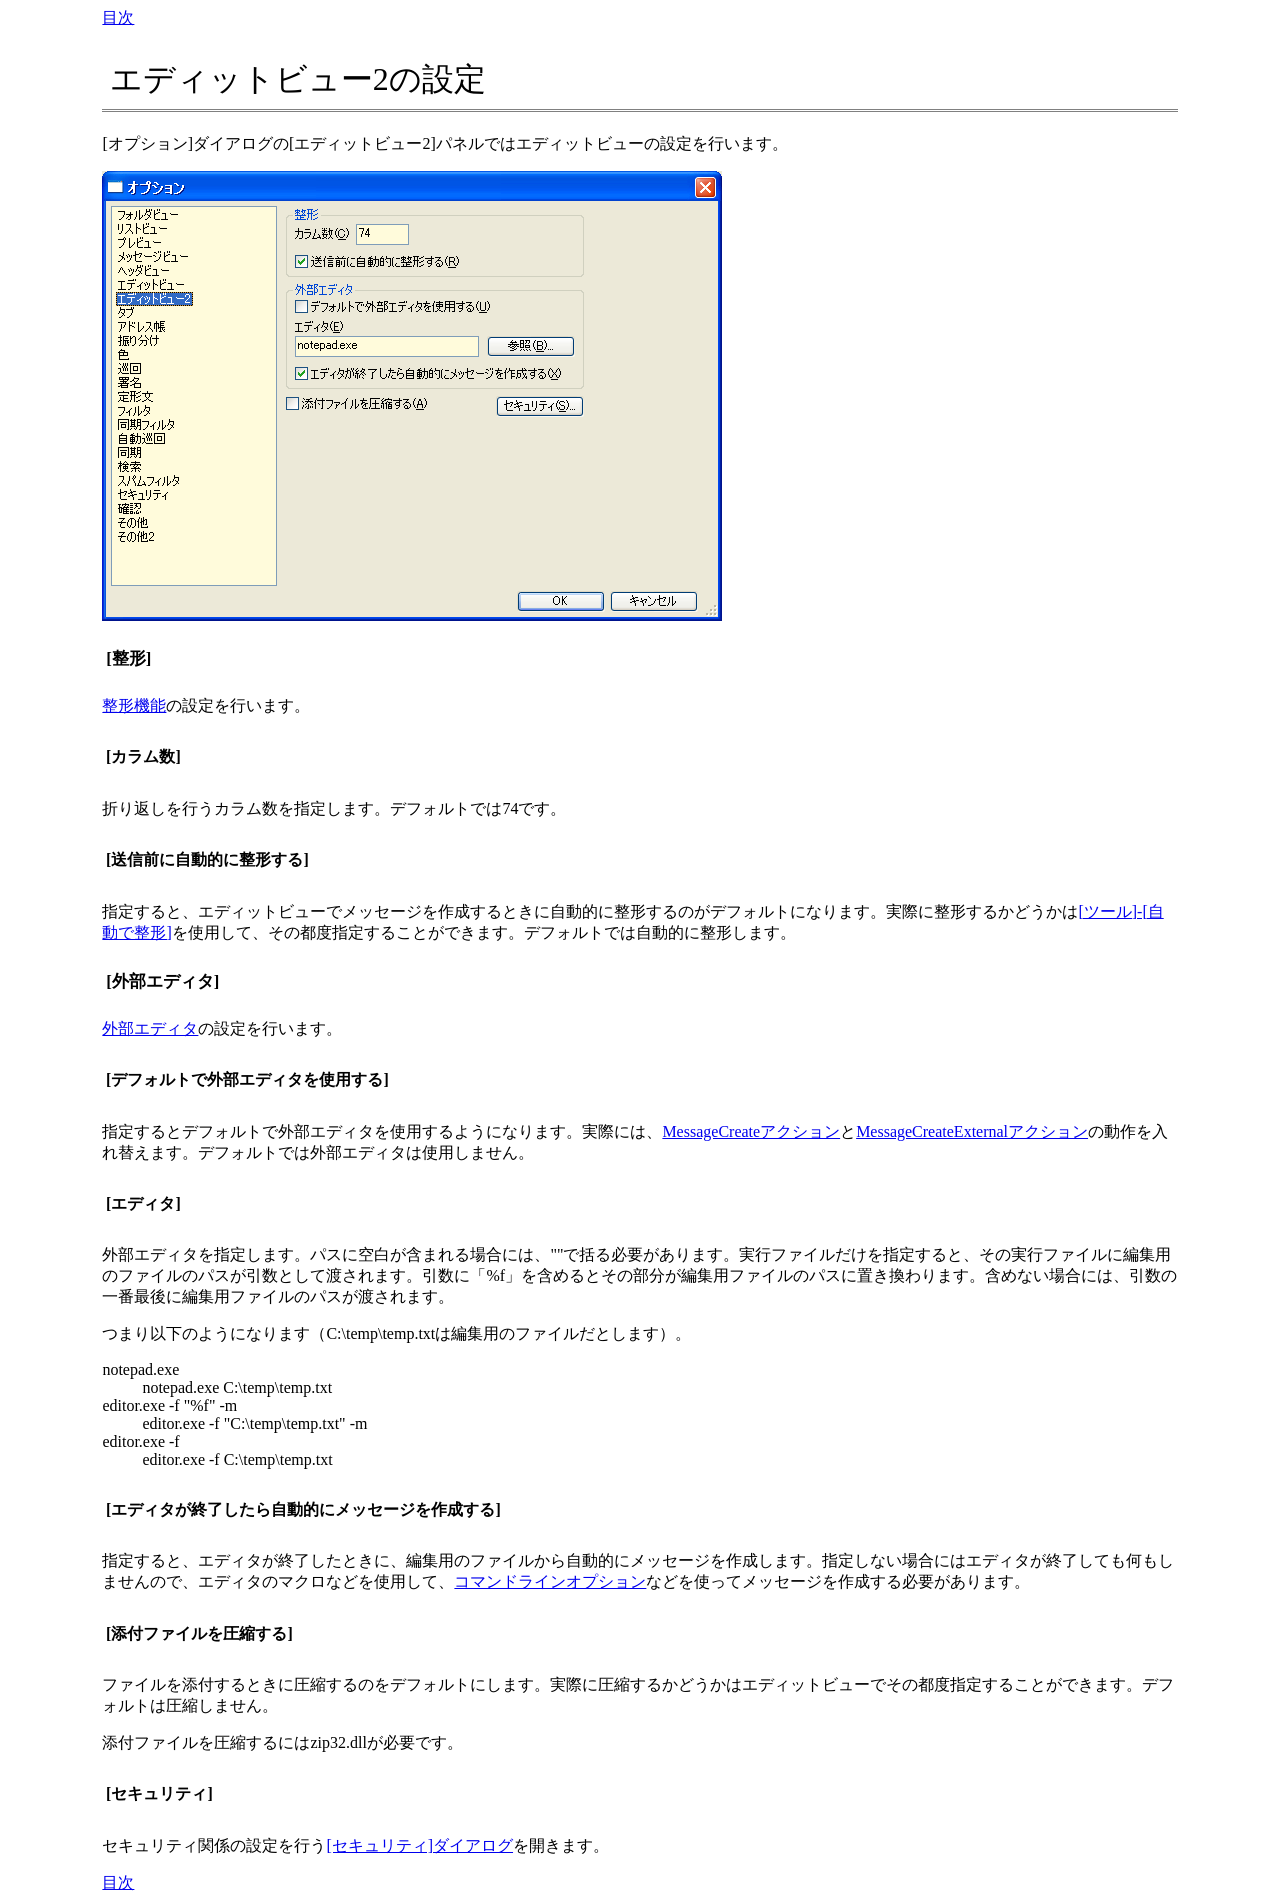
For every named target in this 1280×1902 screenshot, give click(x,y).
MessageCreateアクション (751, 1131)
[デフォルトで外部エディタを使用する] (247, 1079)
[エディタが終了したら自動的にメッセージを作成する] (303, 1509)
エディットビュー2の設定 (298, 79)
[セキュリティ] (159, 1793)
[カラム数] (143, 756)
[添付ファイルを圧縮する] (199, 1633)
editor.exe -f (140, 1441)
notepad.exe (140, 1369)
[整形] (128, 658)
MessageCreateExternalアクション (972, 1131)
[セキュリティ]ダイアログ (419, 1845)
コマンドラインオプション (550, 1581)
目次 (118, 17)
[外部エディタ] (162, 981)
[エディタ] (143, 1203)
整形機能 (134, 705)
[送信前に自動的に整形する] (207, 859)
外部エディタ (150, 1028)
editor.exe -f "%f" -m (169, 1405)
